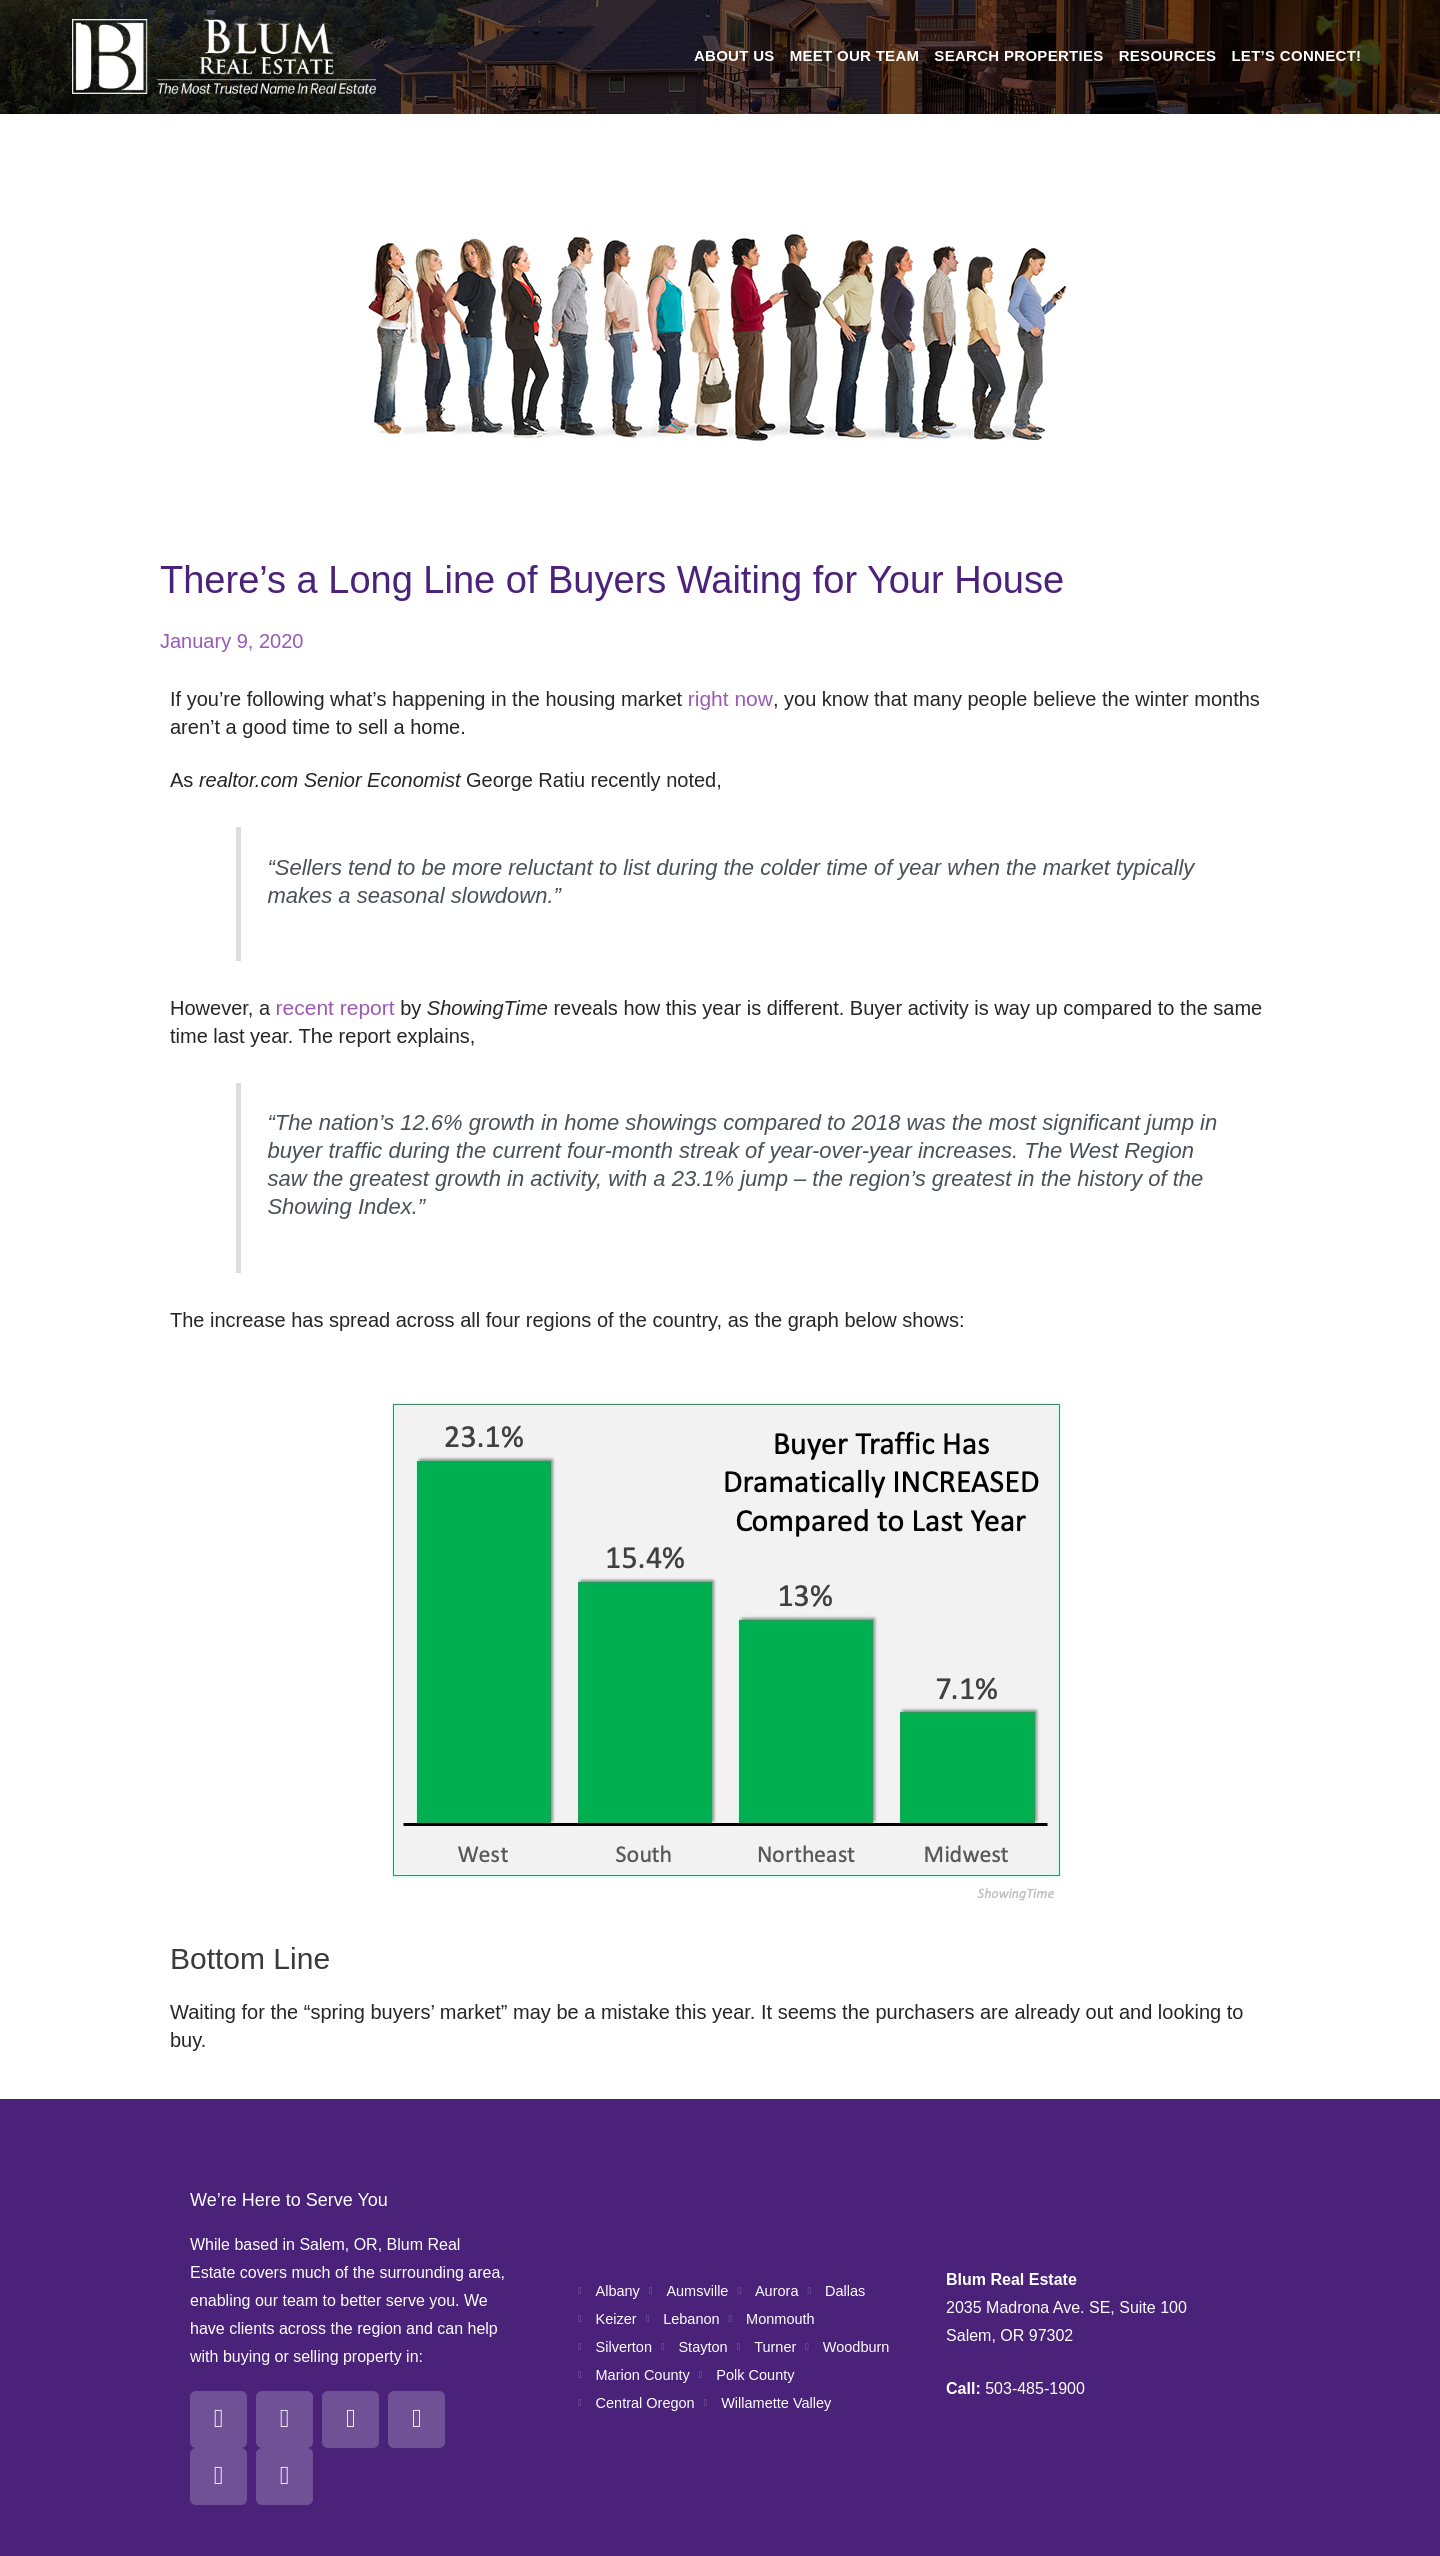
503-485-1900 (1035, 2347)
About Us (734, 55)
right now (728, 699)
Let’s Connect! (1296, 55)
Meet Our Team (855, 55)
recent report (332, 1008)
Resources (1168, 55)
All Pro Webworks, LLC (1214, 2535)
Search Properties (1018, 55)
